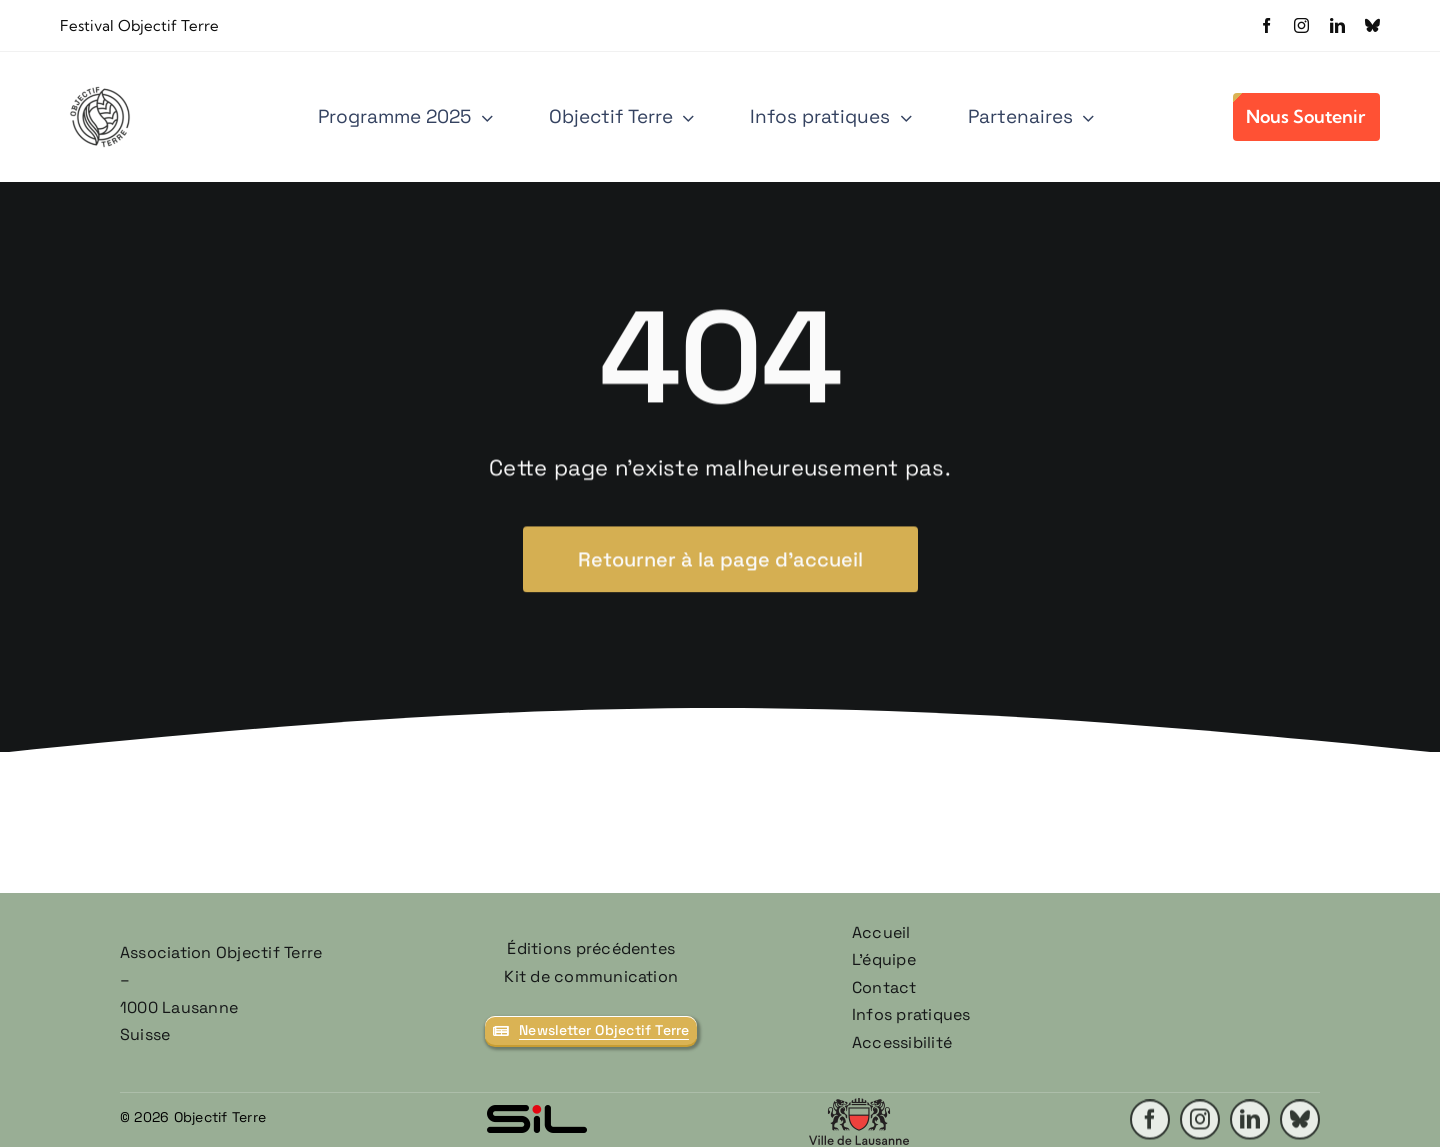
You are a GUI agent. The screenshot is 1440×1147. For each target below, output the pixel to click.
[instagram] (1301, 25)
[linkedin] (1337, 25)
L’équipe (884, 959)
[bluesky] (1372, 25)
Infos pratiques (911, 1014)
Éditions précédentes (591, 948)
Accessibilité (902, 1042)
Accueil (881, 932)
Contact (884, 987)
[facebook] (1266, 25)
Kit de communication (591, 976)
